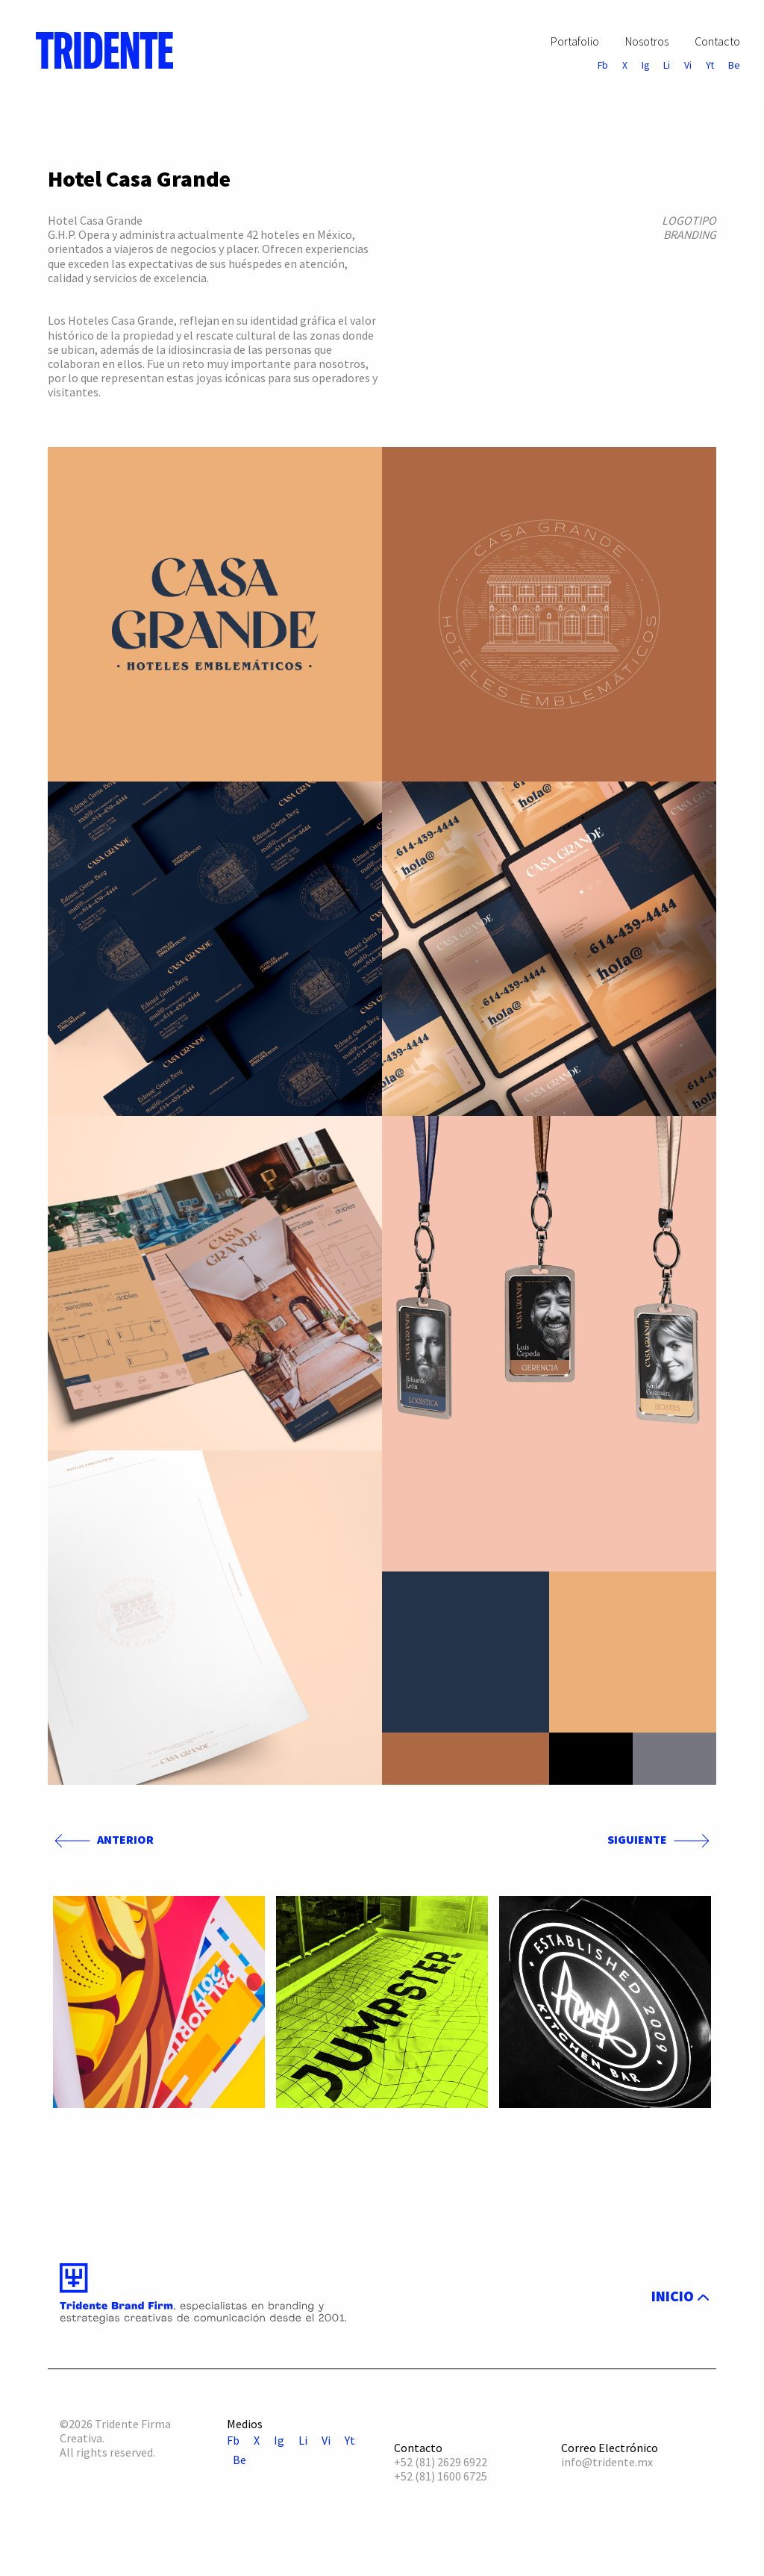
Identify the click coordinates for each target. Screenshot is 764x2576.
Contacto (717, 41)
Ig (645, 65)
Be (734, 65)
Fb (603, 65)
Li (666, 65)
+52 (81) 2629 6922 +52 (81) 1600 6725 (440, 2469)
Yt (710, 65)
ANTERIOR (101, 1840)
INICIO (677, 2296)
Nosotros (646, 41)
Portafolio (575, 41)
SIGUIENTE (661, 1840)
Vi (688, 65)
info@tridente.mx (607, 2462)
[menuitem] (98, 50)
